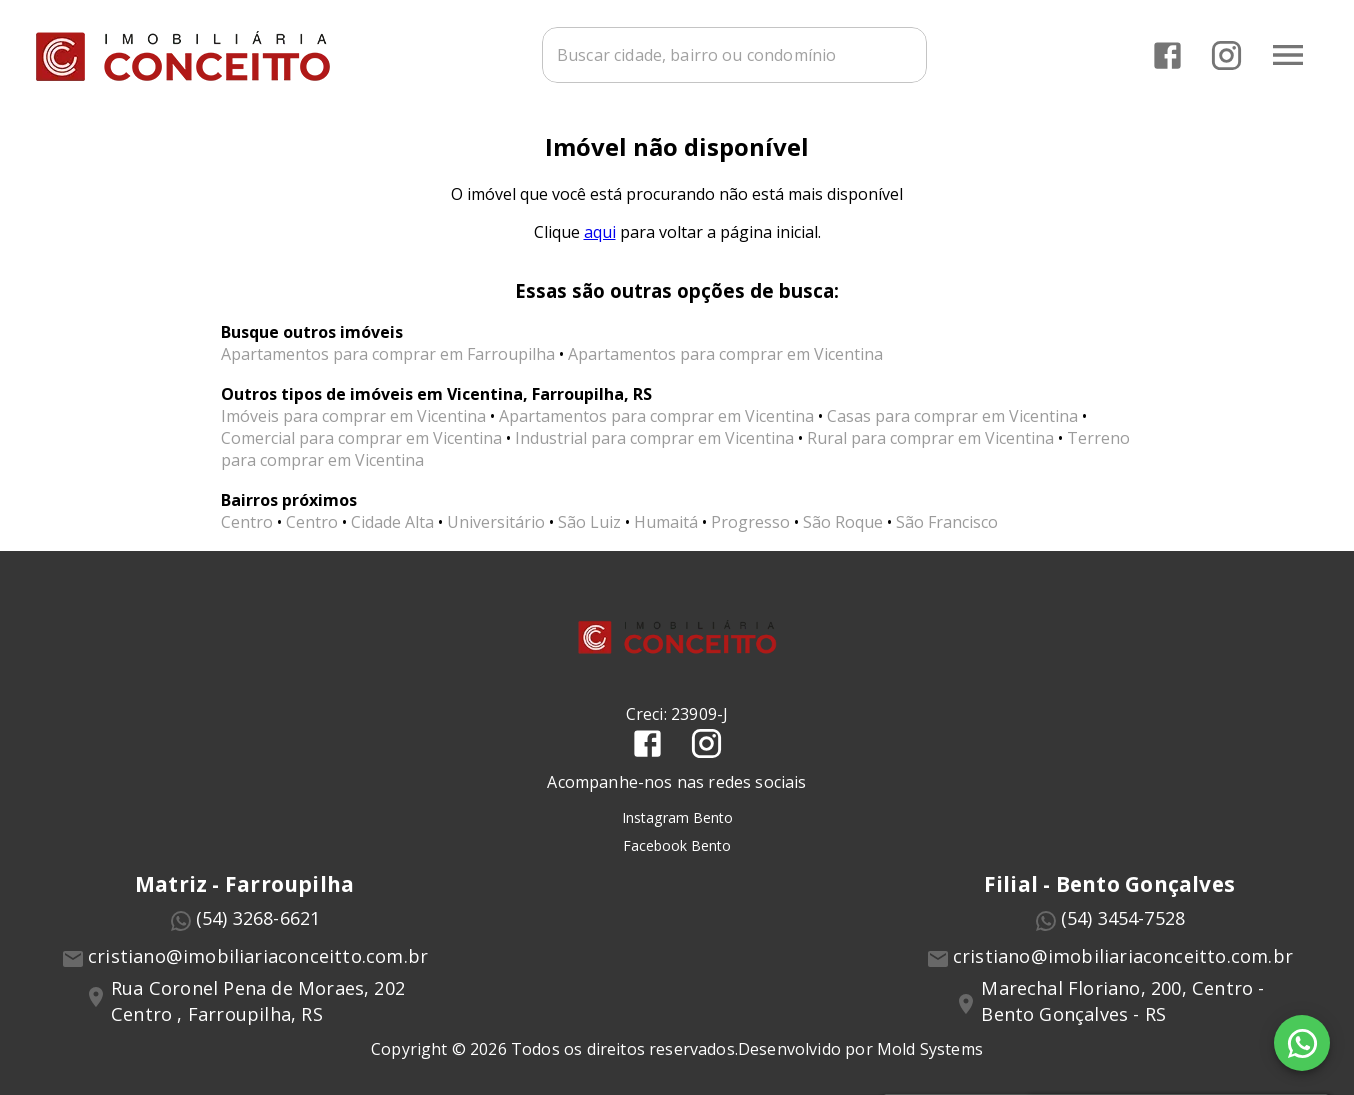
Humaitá (666, 522)
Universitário (496, 522)
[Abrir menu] (1288, 55)
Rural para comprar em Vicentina (930, 438)
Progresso (750, 522)
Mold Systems (930, 1049)
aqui (600, 232)
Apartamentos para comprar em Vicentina (725, 354)
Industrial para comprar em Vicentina (654, 438)
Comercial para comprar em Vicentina (361, 438)
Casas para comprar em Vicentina (952, 416)
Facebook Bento (677, 845)
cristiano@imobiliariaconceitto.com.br (258, 956)
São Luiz (589, 522)
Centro (247, 522)
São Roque (843, 522)
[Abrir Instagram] (1226, 55)
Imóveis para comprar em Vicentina (353, 416)
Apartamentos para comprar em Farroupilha (388, 354)
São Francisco (947, 522)
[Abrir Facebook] (1167, 55)
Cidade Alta (392, 522)
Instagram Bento (677, 817)
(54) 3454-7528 (1123, 918)
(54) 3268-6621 (258, 918)
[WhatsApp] (1302, 1043)
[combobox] (734, 55)
